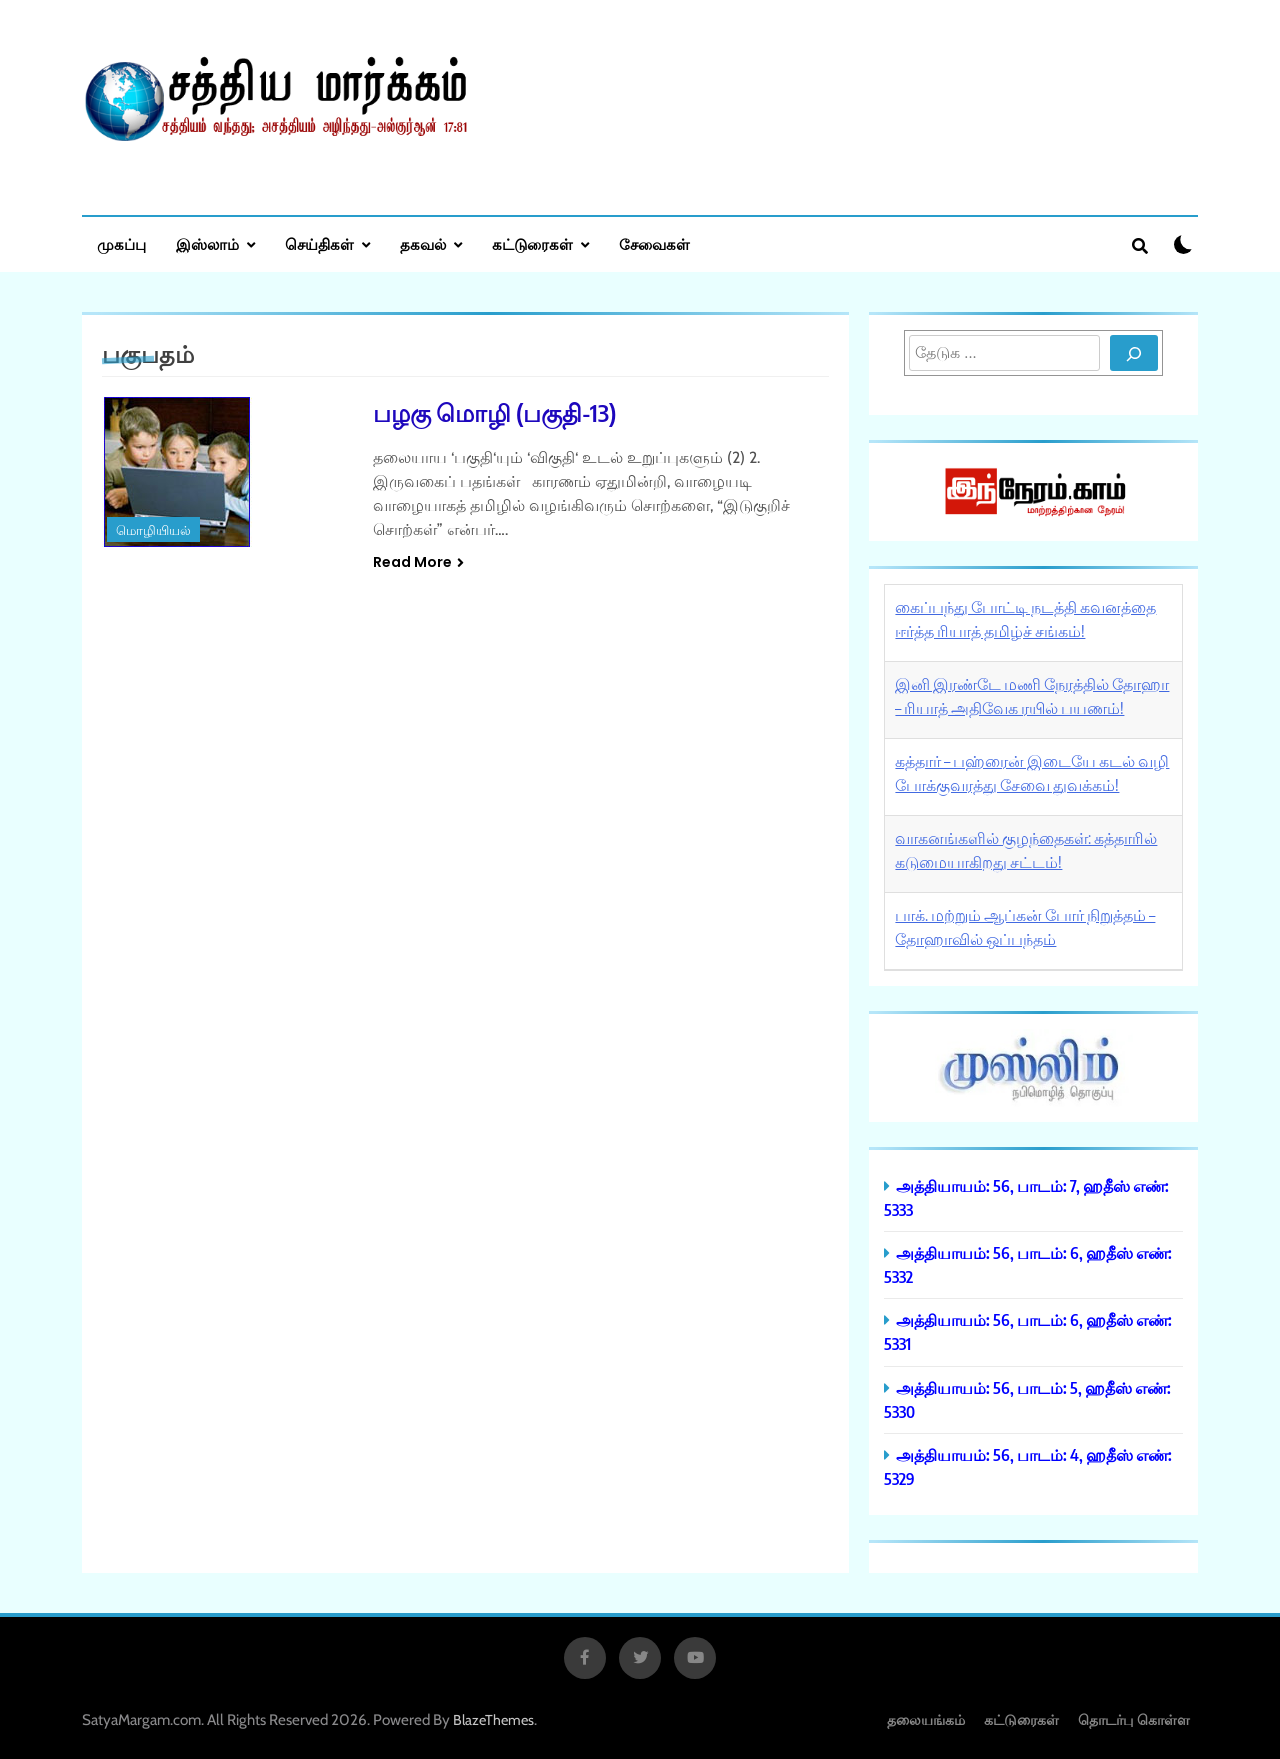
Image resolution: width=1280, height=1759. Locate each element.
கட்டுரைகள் (532, 244)
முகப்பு (121, 244)
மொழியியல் (153, 530)
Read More (418, 562)
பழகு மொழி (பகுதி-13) (494, 412)
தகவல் (423, 244)
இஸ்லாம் (207, 244)
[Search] (1134, 353)
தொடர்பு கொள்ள (1134, 1719)
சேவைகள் (654, 244)
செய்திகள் (319, 244)
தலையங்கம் (926, 1719)
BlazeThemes (493, 1720)
